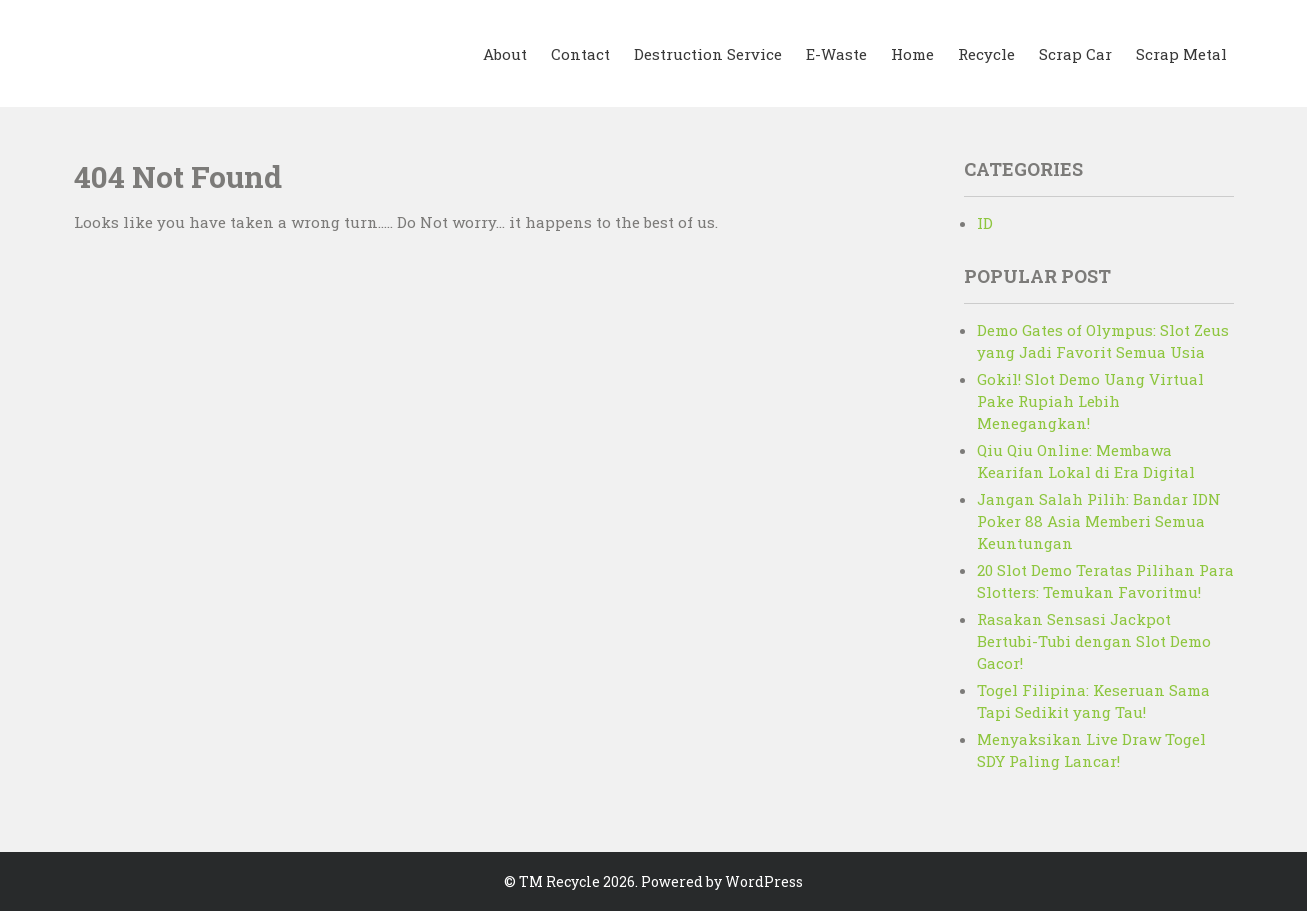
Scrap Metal (1181, 54)
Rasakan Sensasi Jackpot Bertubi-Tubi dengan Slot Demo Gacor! (1094, 641)
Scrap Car (1075, 54)
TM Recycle (559, 881)
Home (912, 54)
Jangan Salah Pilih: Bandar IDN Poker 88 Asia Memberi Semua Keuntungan (1099, 521)
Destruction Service (708, 54)
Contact (580, 54)
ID (985, 223)
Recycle (986, 54)
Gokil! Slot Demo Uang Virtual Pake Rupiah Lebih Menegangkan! (1090, 401)
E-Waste (836, 54)
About (505, 54)
